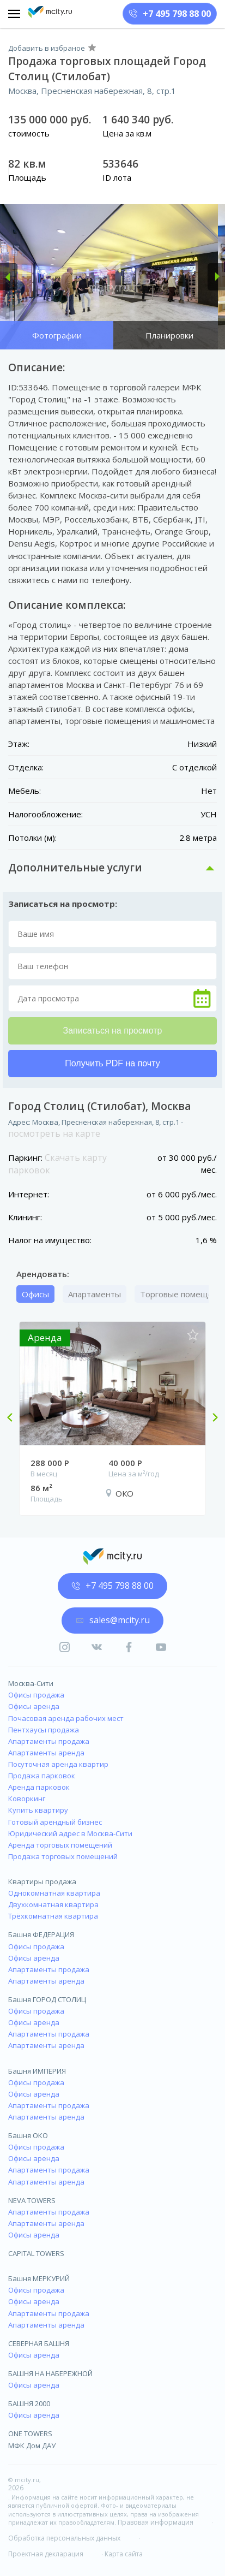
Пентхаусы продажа (43, 1730)
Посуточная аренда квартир (58, 1764)
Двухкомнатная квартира (53, 1904)
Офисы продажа (36, 1695)
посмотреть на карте (54, 1133)
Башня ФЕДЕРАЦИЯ (41, 1934)
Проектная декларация (45, 2554)
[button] (8, 276)
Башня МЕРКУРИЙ (39, 2278)
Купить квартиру (38, 1810)
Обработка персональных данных (64, 2538)
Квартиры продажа (42, 1881)
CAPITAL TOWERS (36, 2253)
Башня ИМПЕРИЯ (37, 2071)
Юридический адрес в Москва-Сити (70, 1833)
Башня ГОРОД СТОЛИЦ (47, 1999)
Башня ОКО (28, 2135)
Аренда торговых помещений (60, 1845)
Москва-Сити (30, 1683)
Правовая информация (155, 2522)
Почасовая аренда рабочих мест (66, 1718)
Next (211, 1418)
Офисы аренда (33, 1706)
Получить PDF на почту (112, 1063)
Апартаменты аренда (46, 1753)
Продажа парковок (41, 1775)
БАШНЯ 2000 (29, 2403)
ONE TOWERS (30, 2433)
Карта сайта (124, 2554)
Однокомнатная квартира (54, 1893)
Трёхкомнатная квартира (53, 1916)
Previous (14, 1418)
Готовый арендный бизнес (55, 1822)
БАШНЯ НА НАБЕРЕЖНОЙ (50, 2373)
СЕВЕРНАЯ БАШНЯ (38, 2343)
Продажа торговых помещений (63, 1856)
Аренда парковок (39, 1787)
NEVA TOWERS (32, 2200)
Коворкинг (26, 1798)
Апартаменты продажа (48, 1741)
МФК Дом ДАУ (32, 2445)
